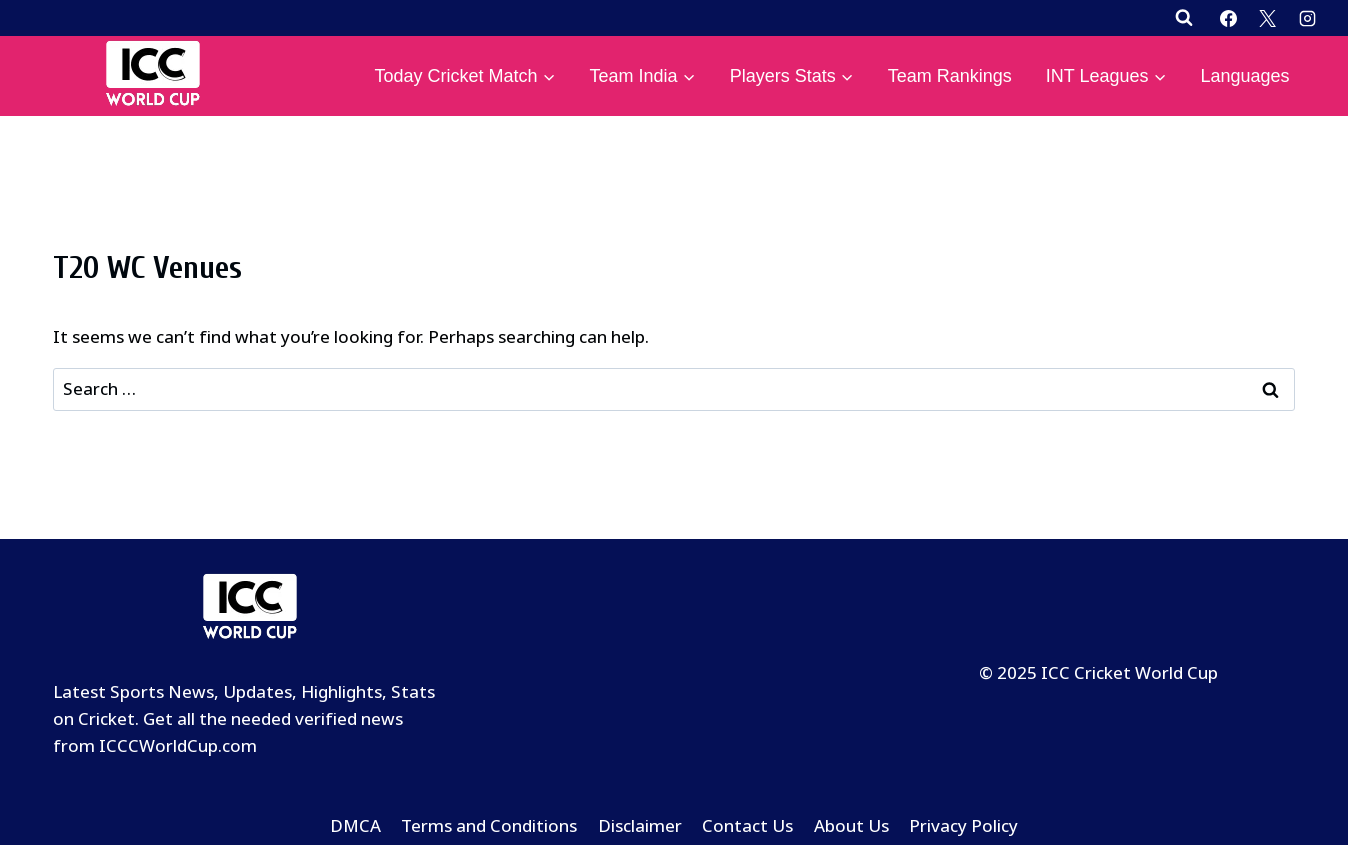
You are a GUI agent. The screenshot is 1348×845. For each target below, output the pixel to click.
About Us (851, 826)
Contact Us (747, 826)
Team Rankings (950, 76)
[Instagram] (1307, 18)
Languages (1244, 76)
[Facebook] (1229, 18)
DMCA (355, 826)
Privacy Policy (963, 826)
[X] (1268, 18)
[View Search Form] (1184, 18)
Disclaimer (640, 826)
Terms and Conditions (489, 826)
